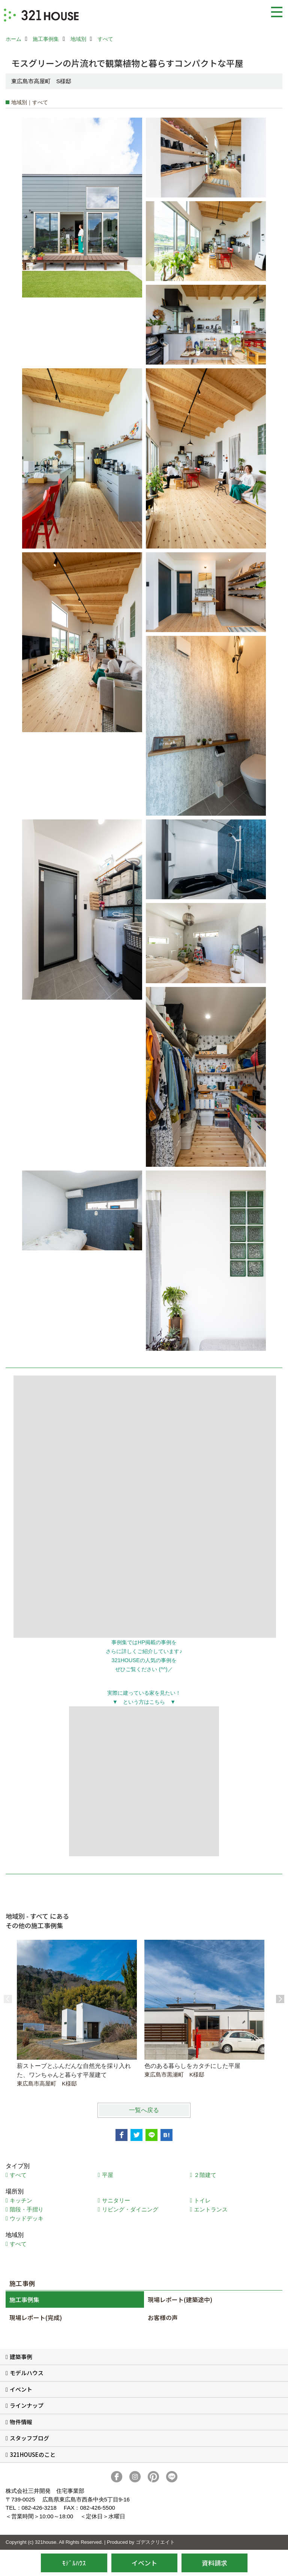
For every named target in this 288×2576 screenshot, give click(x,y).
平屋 (107, 2175)
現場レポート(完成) (35, 2317)
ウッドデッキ (27, 2218)
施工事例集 (24, 2299)
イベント (21, 2389)
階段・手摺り (27, 2209)
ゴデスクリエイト (155, 2542)
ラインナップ (27, 2405)
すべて (18, 2175)
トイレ (202, 2200)
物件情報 (21, 2422)
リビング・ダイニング (130, 2209)
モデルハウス (27, 2373)
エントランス (211, 2209)
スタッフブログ (29, 2438)
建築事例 (21, 2357)
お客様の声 (163, 2317)
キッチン (21, 2200)
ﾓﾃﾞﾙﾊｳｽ (74, 2562)
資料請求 (214, 2562)
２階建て (205, 2175)
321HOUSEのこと (33, 2454)
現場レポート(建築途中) (180, 2299)
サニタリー (116, 2200)
